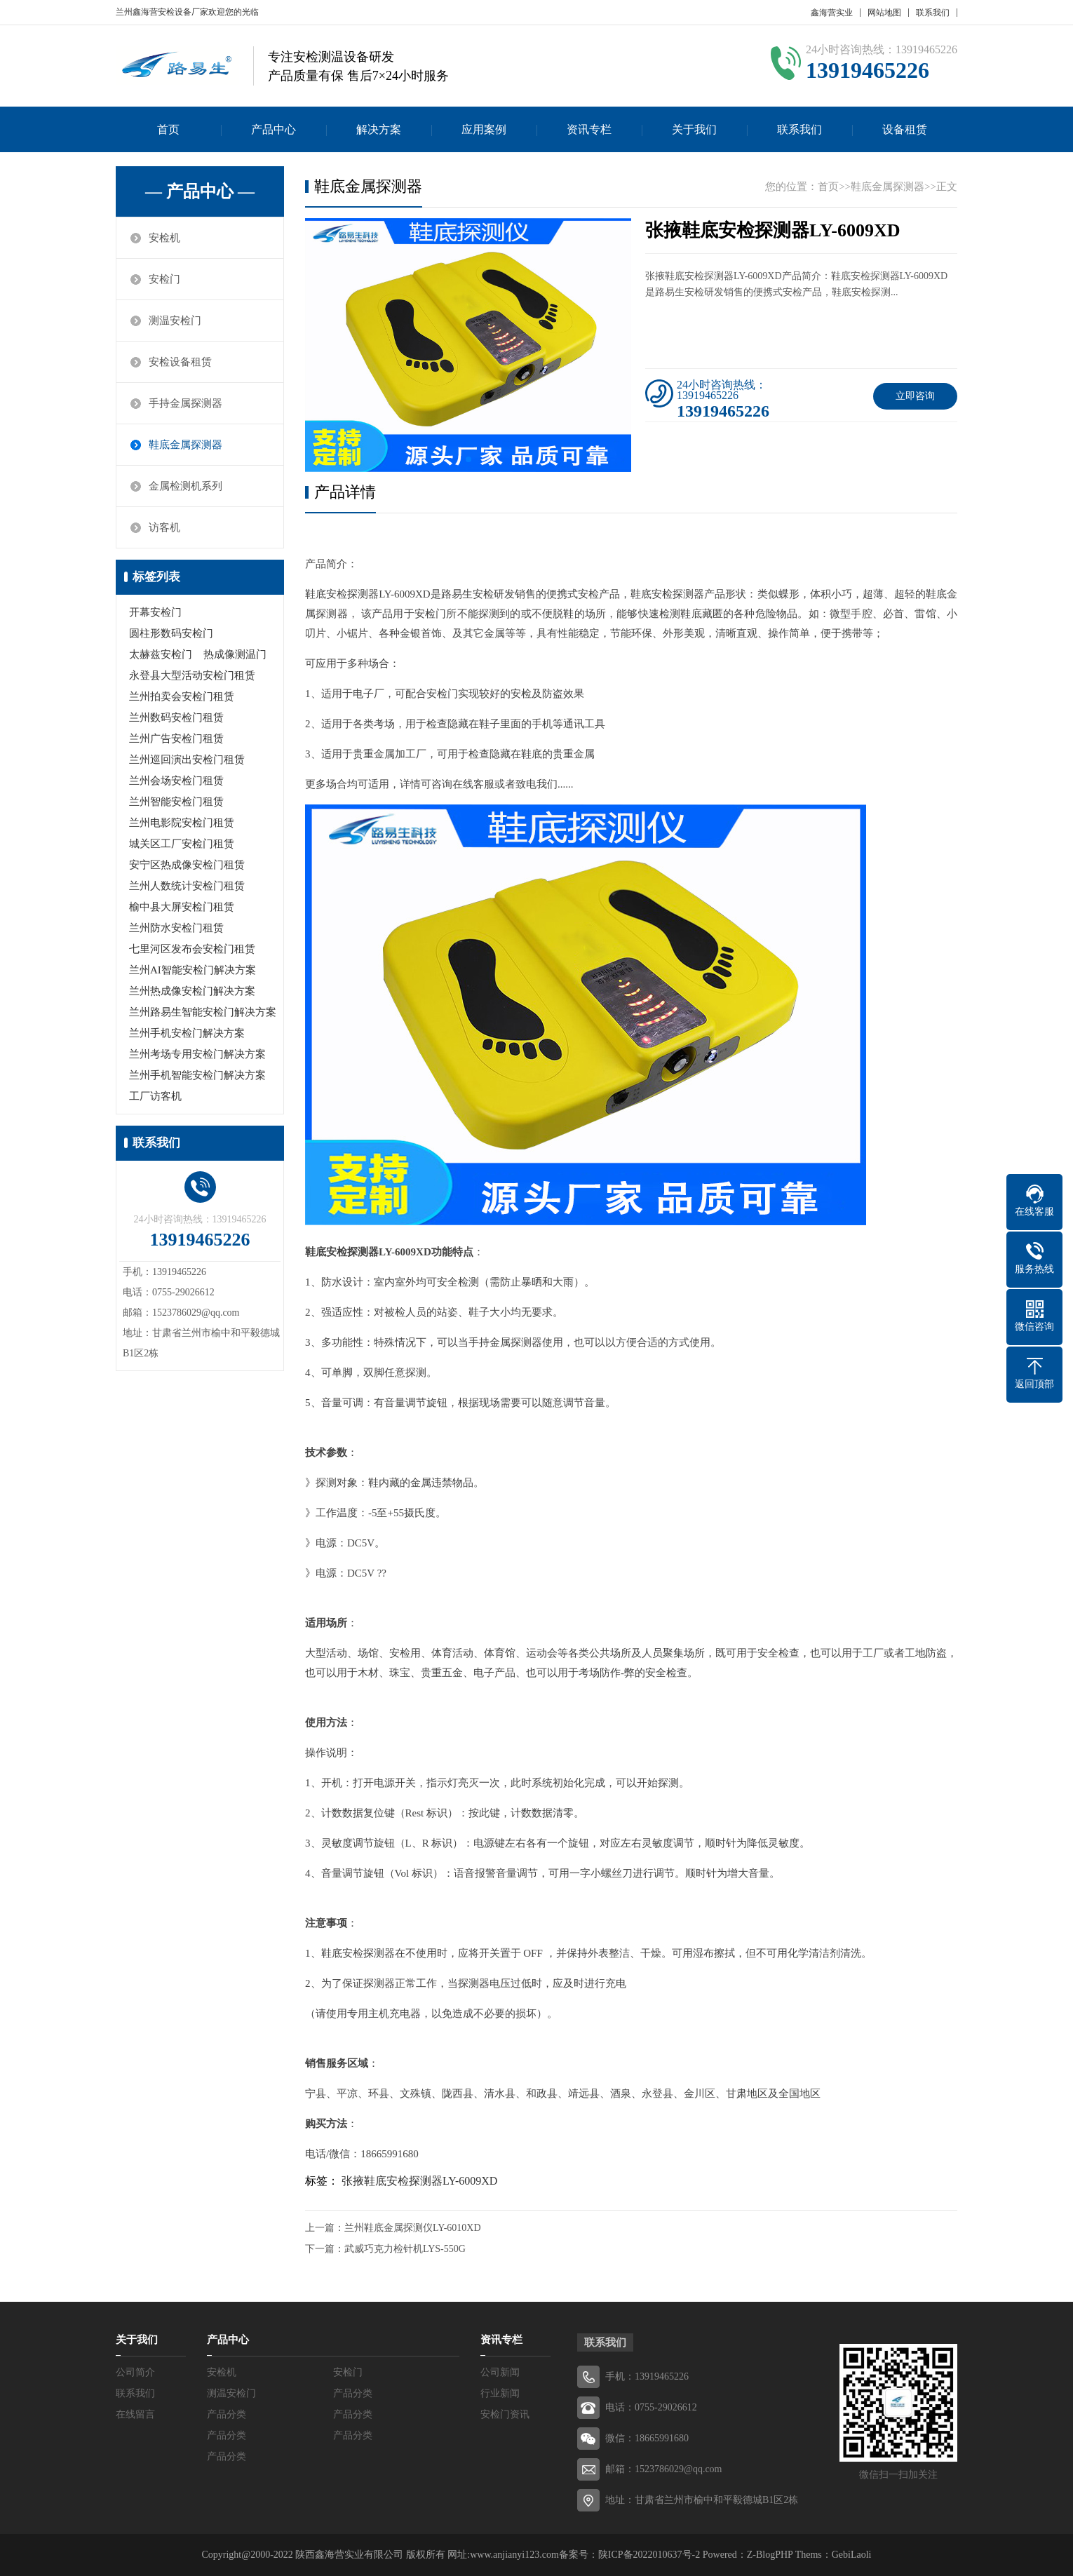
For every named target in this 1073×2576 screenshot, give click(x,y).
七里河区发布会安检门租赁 (192, 949)
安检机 (164, 237)
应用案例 (483, 129)
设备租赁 (904, 129)
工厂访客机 (155, 1096)
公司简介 (135, 2372)
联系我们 (933, 13)
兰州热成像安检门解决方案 (192, 991)
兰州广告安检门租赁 (176, 738)
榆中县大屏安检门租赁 (181, 906)
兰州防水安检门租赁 (176, 927)
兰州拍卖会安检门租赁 (181, 696)
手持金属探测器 (185, 403)
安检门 (164, 279)
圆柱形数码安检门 (171, 633)
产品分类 (352, 2393)
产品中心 (273, 129)
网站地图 (884, 13)
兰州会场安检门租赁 (176, 780)
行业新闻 (500, 2393)
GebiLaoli (852, 2554)
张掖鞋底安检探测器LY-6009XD (419, 2181)
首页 (168, 129)
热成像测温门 (234, 654)
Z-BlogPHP (770, 2554)
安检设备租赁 (180, 361)
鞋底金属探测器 (185, 444)
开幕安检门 (155, 612)
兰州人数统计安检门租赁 (187, 885)
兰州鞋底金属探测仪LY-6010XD (412, 2228)
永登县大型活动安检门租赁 (192, 675)
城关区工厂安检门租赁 (181, 843)
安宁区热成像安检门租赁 (187, 864)
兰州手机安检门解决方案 (187, 1033)
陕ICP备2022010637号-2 (649, 2554)
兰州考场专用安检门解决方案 (197, 1054)
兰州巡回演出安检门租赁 (187, 759)
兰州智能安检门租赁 (176, 801)
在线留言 (135, 2414)
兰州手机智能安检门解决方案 (197, 1075)
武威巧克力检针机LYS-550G (405, 2249)
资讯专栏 (589, 129)
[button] (468, 459)
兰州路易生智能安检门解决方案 (202, 1012)
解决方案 (378, 129)
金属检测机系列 (185, 486)
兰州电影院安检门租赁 (181, 822)
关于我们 (694, 129)
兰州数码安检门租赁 (176, 717)
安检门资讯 (504, 2414)
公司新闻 (500, 2372)
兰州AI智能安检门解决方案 (192, 970)
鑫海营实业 (832, 13)
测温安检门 (175, 320)
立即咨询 (915, 396)
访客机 (164, 527)
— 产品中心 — (200, 191)
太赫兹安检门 (160, 654)
